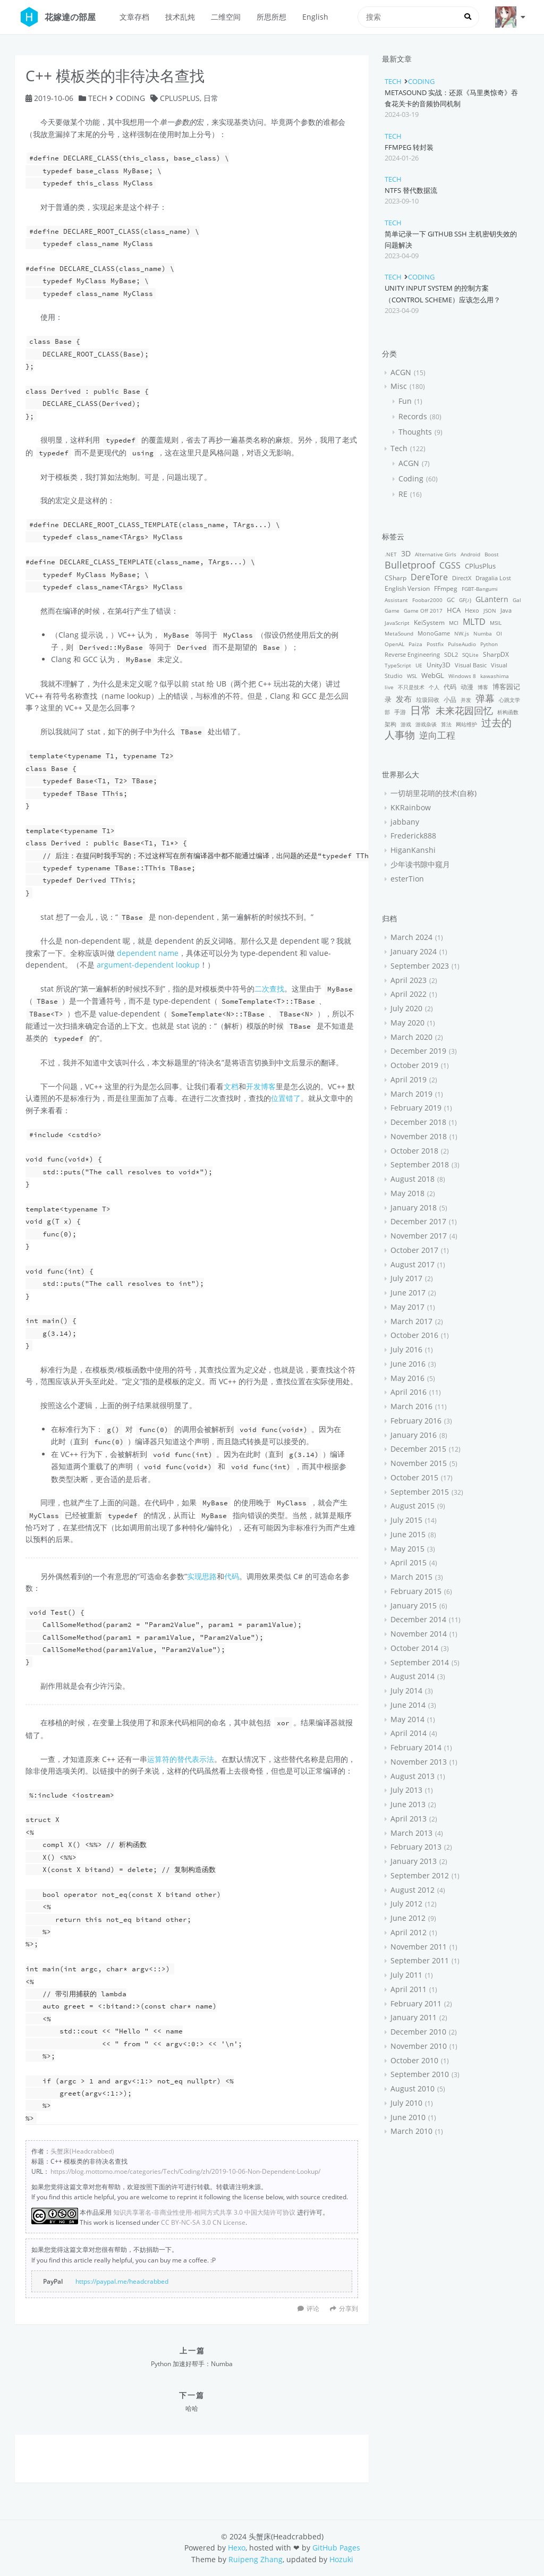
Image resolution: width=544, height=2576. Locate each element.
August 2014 (412, 1676)
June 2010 (408, 2117)
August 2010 (412, 2088)
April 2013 (408, 1819)
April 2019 (408, 1079)
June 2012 (408, 1918)
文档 (231, 1086)
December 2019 (418, 1051)
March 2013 (411, 1833)
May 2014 (407, 1719)
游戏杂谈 (426, 724)
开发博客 (261, 1086)
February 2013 (415, 1847)
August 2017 (412, 1264)
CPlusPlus (180, 98)
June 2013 (408, 1804)
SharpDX (496, 654)
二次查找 (269, 989)
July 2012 (406, 1904)
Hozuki (341, 2559)
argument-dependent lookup (148, 965)
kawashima (494, 676)
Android (470, 554)
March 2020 (411, 1037)
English (315, 17)
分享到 (344, 2308)
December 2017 (418, 1221)
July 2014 (406, 1690)
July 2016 (406, 1349)
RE (402, 494)
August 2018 (412, 1179)
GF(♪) (465, 600)
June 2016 (408, 1364)
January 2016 (413, 1435)
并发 (466, 700)
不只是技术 (411, 687)
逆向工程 (437, 735)
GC (451, 600)
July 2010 (406, 2103)
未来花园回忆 (464, 710)
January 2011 (413, 2017)
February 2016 (415, 1421)
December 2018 (418, 1122)
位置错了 (286, 1098)
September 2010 (419, 2074)
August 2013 (412, 1776)
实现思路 (202, 1576)
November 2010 (418, 2046)
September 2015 (419, 1492)
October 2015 (414, 1477)
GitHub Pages (336, 2548)
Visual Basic (471, 665)
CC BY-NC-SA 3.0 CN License (203, 2222)
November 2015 (418, 1463)
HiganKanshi (413, 850)
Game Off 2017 (423, 610)
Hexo (472, 610)
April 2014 (408, 1733)
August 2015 (412, 1506)
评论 (313, 2308)
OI (499, 633)
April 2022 (408, 994)
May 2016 (407, 1378)
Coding (130, 98)
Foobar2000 (427, 600)
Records (412, 416)
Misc (398, 386)
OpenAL (394, 644)
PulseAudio (462, 644)
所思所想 (271, 17)
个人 (434, 687)
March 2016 (411, 1406)
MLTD (474, 622)
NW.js (461, 633)
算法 (446, 724)
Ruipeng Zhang (255, 2559)
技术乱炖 (180, 17)
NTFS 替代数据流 (411, 190)
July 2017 (406, 1278)
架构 (390, 724)
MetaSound (399, 633)
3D (406, 553)
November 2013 (418, 1762)
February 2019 (415, 1108)
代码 (231, 1576)
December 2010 (418, 2032)
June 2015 (408, 1534)
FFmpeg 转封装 (409, 147)
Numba (482, 633)
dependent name (147, 953)
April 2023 (408, 980)
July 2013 (406, 1790)
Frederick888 (413, 836)
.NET (391, 554)
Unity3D (438, 665)
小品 (450, 700)
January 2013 (413, 1861)
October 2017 (414, 1250)
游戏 (406, 724)
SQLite (470, 654)
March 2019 (411, 1094)
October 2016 (414, 1335)
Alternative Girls (435, 554)
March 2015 (411, 1577)
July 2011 (406, 1975)
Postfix (435, 644)
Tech (97, 98)
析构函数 (507, 712)
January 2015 (413, 1605)
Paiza (415, 644)
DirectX (461, 578)
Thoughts (415, 432)
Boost (491, 554)
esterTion (407, 879)
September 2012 (419, 1875)
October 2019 (414, 1065)
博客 (483, 687)
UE (418, 665)
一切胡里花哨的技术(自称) (433, 793)
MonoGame (434, 633)
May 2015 (407, 1549)
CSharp (395, 578)
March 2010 (411, 2131)
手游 (400, 712)
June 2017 (408, 1292)
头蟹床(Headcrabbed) (82, 2151)
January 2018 (413, 1207)
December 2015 (418, 1449)
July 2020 (406, 1008)
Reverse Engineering (412, 654)
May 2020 (407, 1023)
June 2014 (408, 1705)
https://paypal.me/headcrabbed (121, 2281)
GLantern (491, 599)
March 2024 (411, 937)
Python (489, 644)
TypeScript (398, 665)
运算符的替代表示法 (180, 1759)
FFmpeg (445, 588)
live (389, 687)
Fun (405, 401)
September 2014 (419, 1662)
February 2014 (415, 1747)
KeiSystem (429, 622)
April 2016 (408, 1392)
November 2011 (418, 1947)
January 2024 (413, 951)
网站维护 (466, 724)
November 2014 (418, 1634)
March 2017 (411, 1321)
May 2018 (407, 1193)
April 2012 (408, 1932)
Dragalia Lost (493, 578)
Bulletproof (410, 564)
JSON (489, 610)
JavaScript (397, 622)
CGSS (450, 565)
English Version (407, 588)
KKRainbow (410, 807)
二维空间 (226, 17)
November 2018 (418, 1136)
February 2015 (415, 1591)
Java (506, 610)
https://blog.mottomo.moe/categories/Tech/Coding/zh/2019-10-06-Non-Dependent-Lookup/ (185, 2171)
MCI (453, 622)
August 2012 (412, 1890)
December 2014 (418, 1619)
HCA (454, 610)
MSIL (496, 622)
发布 (404, 698)
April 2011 (408, 1989)
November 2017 (418, 1236)
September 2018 (419, 1164)
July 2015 (406, 1520)
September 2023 (419, 966)
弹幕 (485, 698)
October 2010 (414, 2060)
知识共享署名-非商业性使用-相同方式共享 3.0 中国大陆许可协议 (204, 2212)
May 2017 (407, 1307)
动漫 (467, 687)
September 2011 (419, 1960)
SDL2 (451, 654)
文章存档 (134, 17)
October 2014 (414, 1648)
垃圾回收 (427, 700)
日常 (210, 98)
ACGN (400, 372)
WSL (412, 676)
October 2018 (414, 1151)
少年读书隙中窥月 (420, 864)
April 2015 (408, 1562)
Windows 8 (462, 676)
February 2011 (415, 2003)
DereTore (429, 577)
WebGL (432, 675)
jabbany (404, 822)
